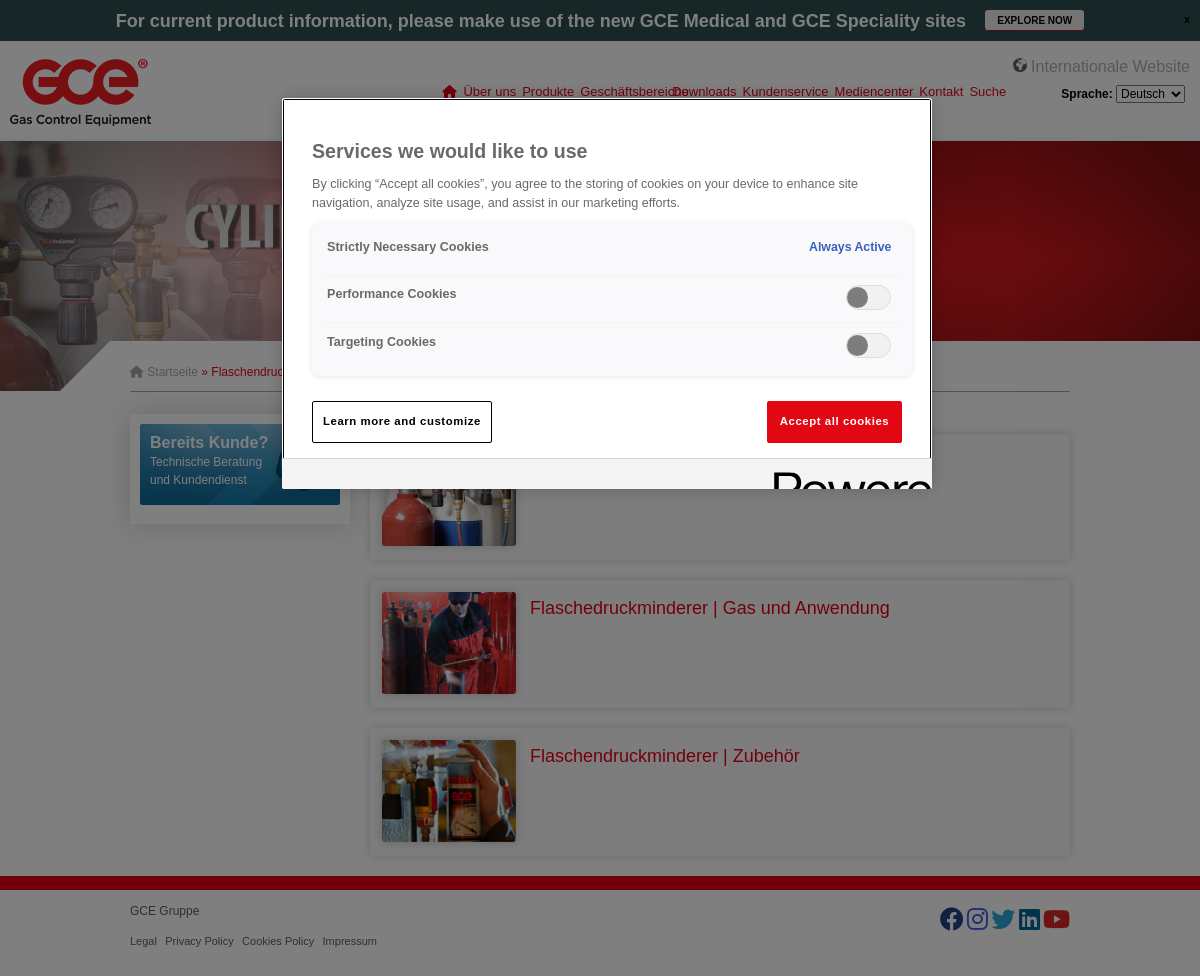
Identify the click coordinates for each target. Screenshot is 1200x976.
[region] (607, 293)
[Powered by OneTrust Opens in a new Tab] (846, 476)
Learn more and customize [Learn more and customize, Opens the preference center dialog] (402, 421)
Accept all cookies (835, 421)
